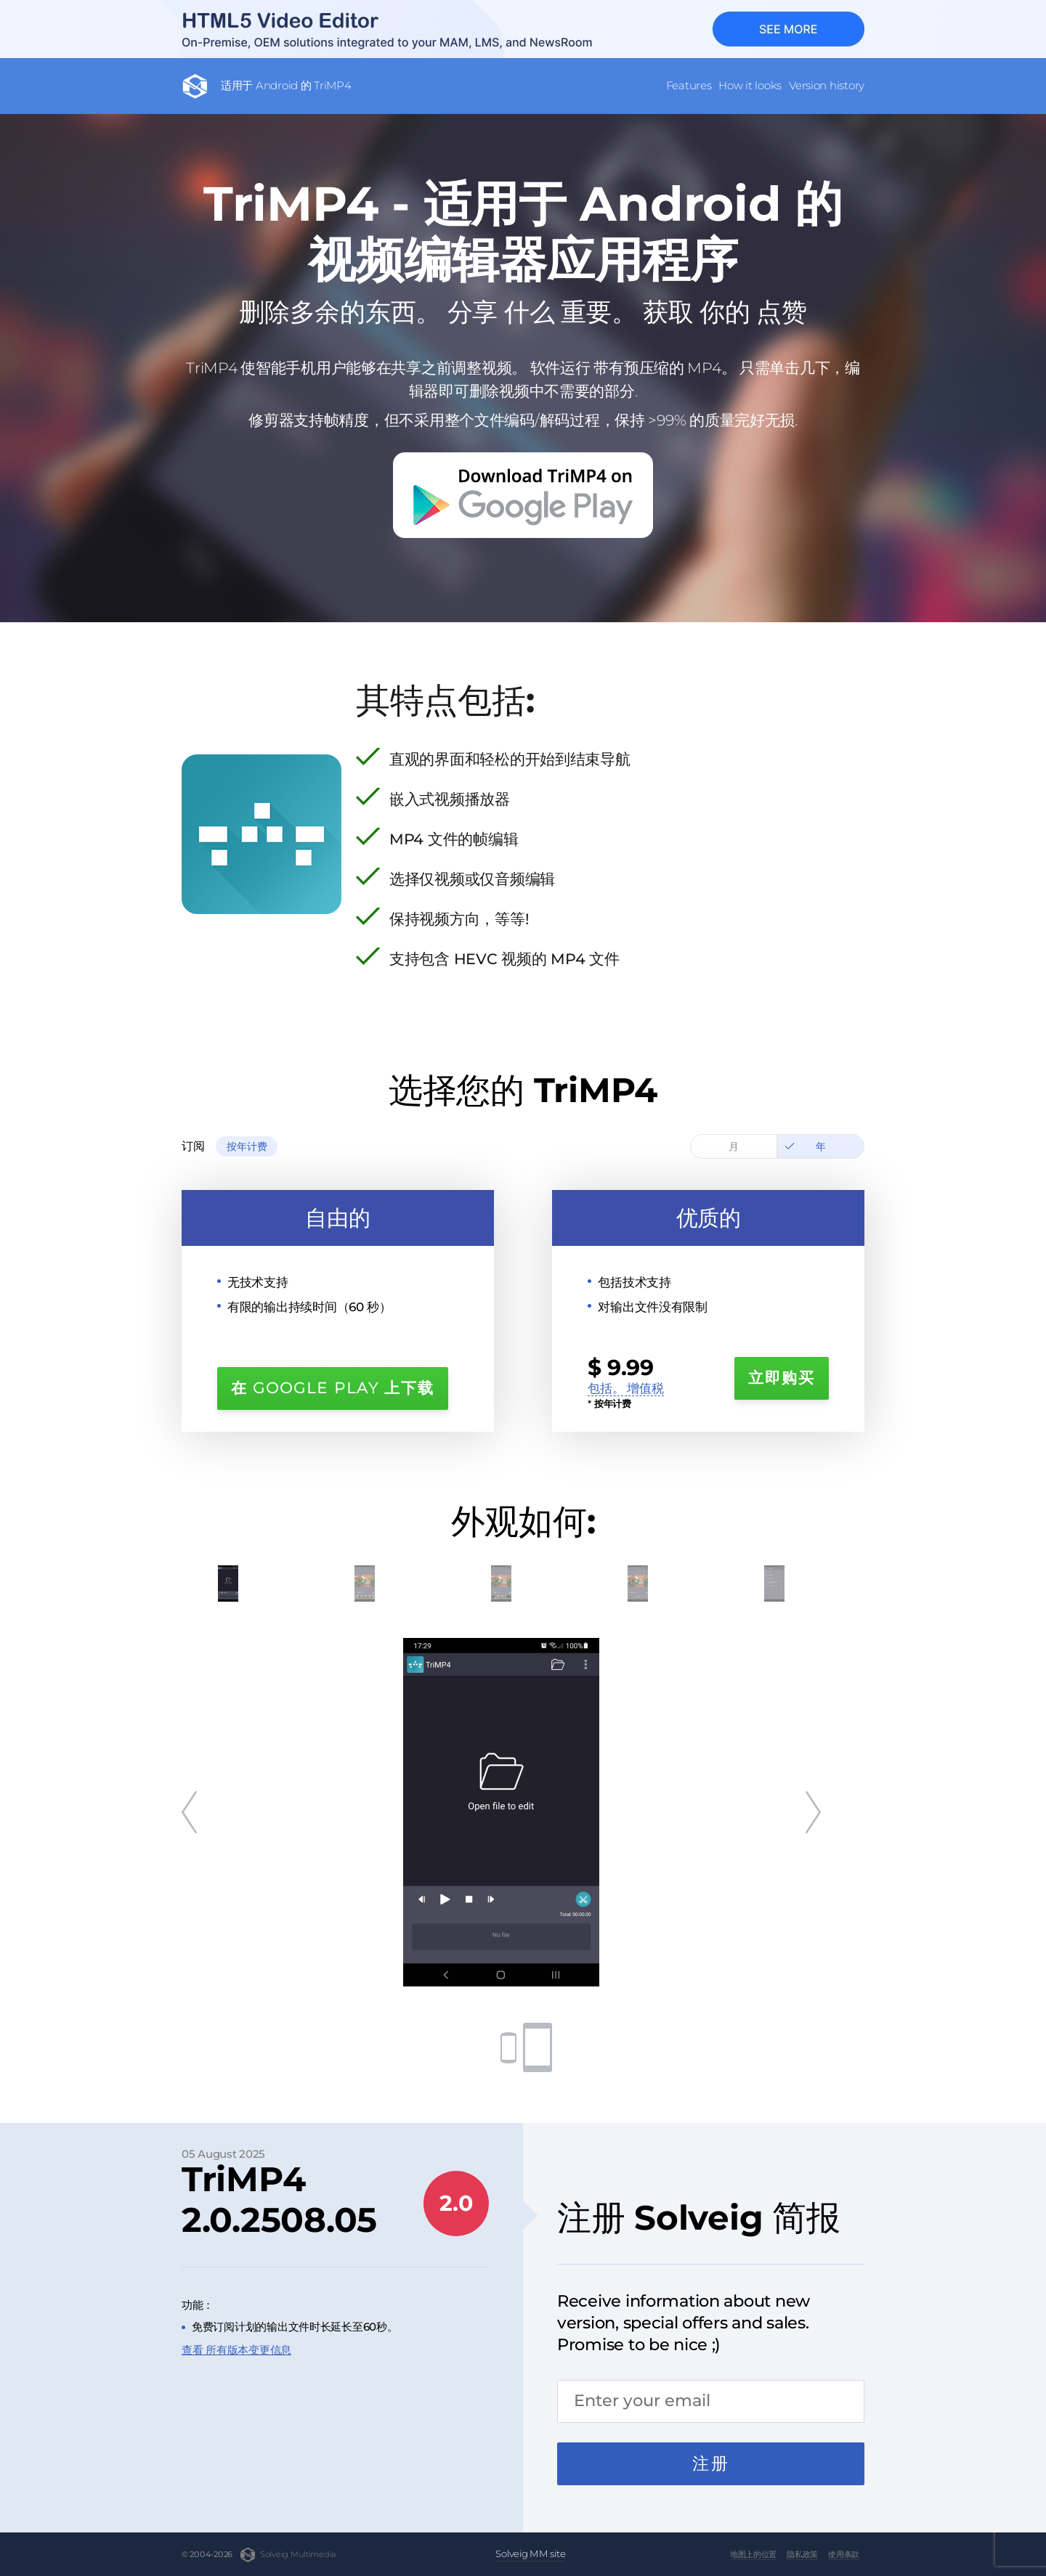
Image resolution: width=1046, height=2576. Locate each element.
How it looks (750, 85)
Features (689, 85)
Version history (826, 85)
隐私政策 (802, 2554)
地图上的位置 (753, 2554)
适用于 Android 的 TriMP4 (286, 85)
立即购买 (781, 1378)
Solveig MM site (530, 2553)
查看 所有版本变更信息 (236, 2350)
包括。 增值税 (625, 1388)
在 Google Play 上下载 (332, 1388)
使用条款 (843, 2554)
